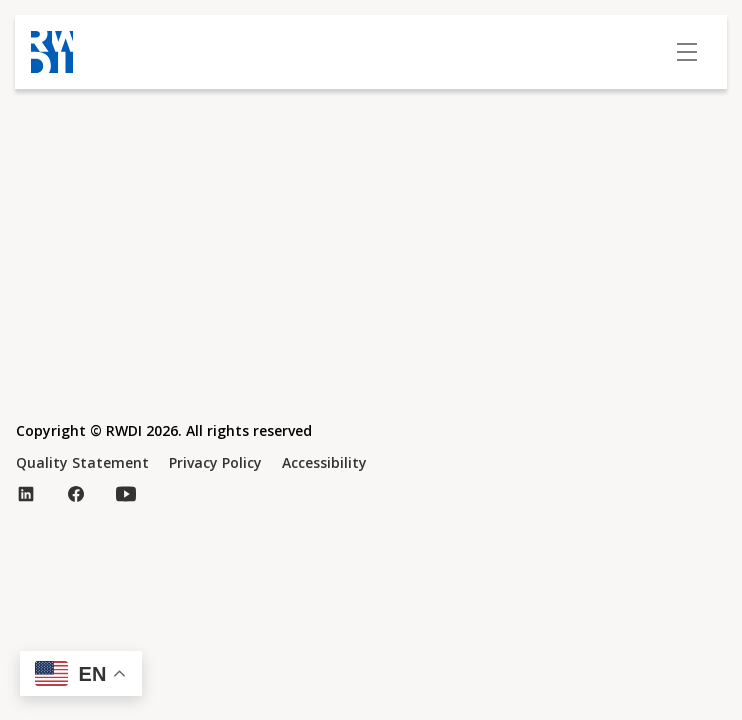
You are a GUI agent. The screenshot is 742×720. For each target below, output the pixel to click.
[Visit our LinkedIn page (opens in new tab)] (26, 494)
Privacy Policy (215, 462)
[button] (81, 673)
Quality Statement (82, 462)
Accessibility (324, 462)
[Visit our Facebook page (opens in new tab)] (76, 494)
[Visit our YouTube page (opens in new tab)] (126, 494)
